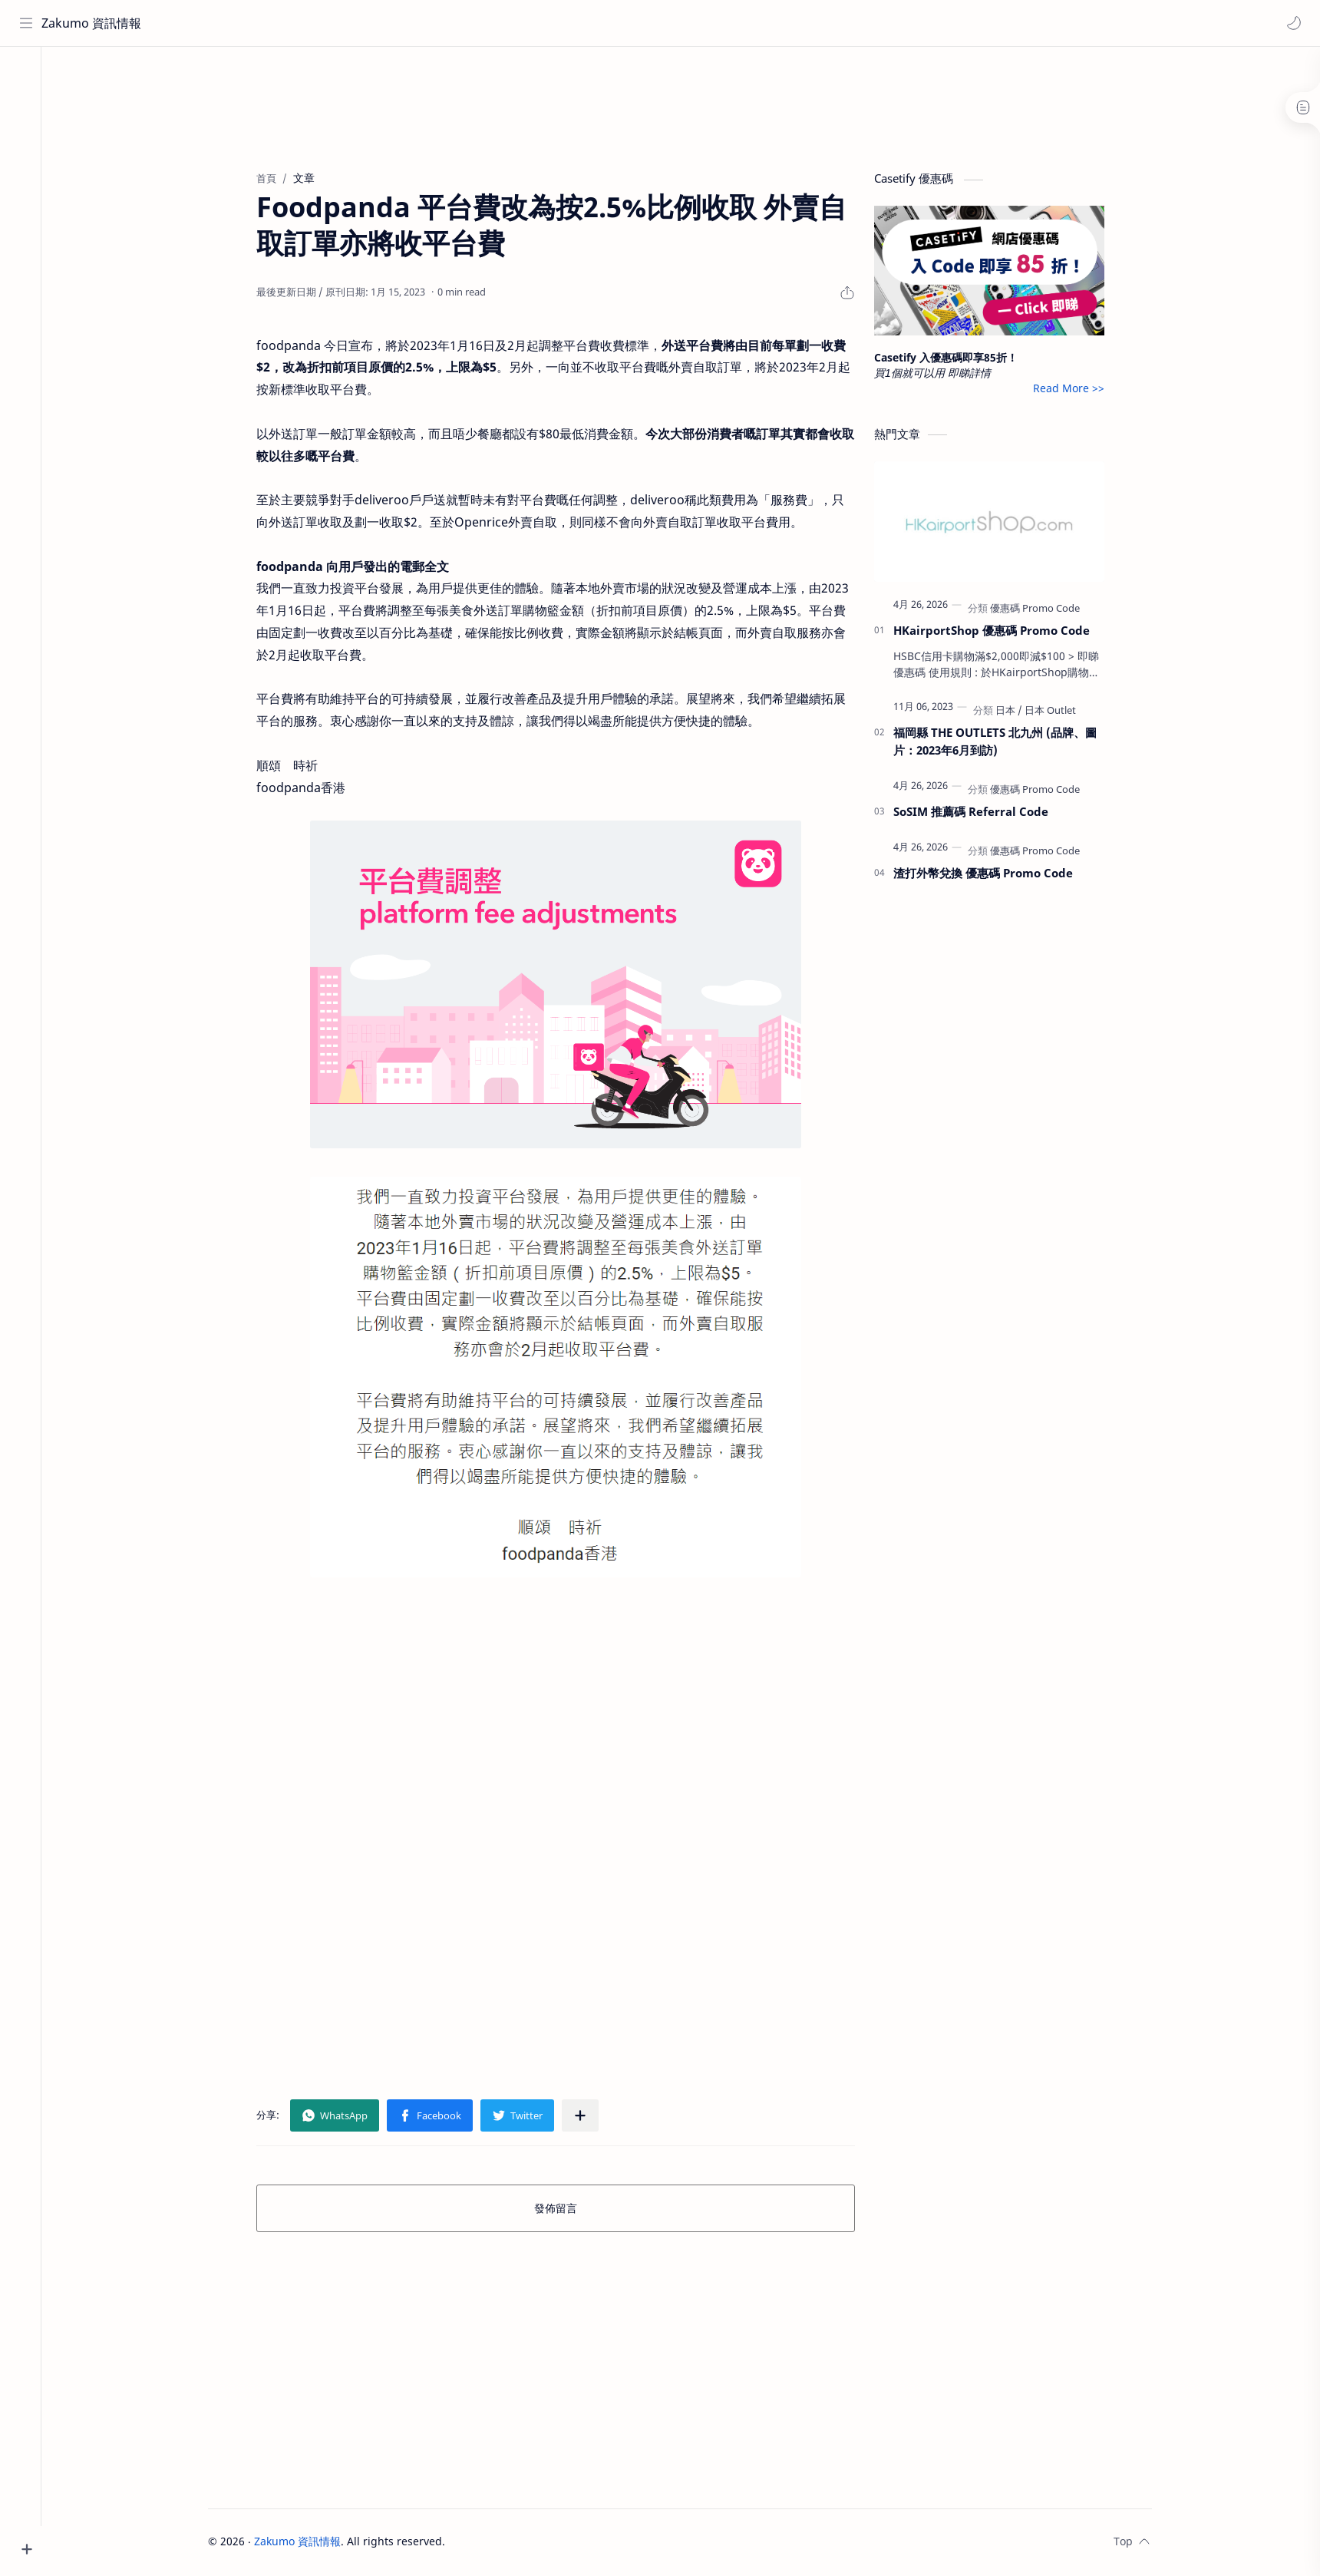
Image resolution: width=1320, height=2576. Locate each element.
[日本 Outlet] (1058, 712)
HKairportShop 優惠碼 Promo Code (1000, 632)
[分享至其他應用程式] (588, 2118)
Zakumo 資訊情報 (92, 23)
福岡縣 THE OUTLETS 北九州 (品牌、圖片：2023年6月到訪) (1003, 743)
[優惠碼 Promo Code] (1043, 610)
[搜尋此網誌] (318, 23)
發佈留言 (564, 2210)
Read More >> (1077, 390)
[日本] (1017, 712)
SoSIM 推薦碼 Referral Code (979, 813)
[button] (1293, 23)
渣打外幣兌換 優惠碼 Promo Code (991, 875)
